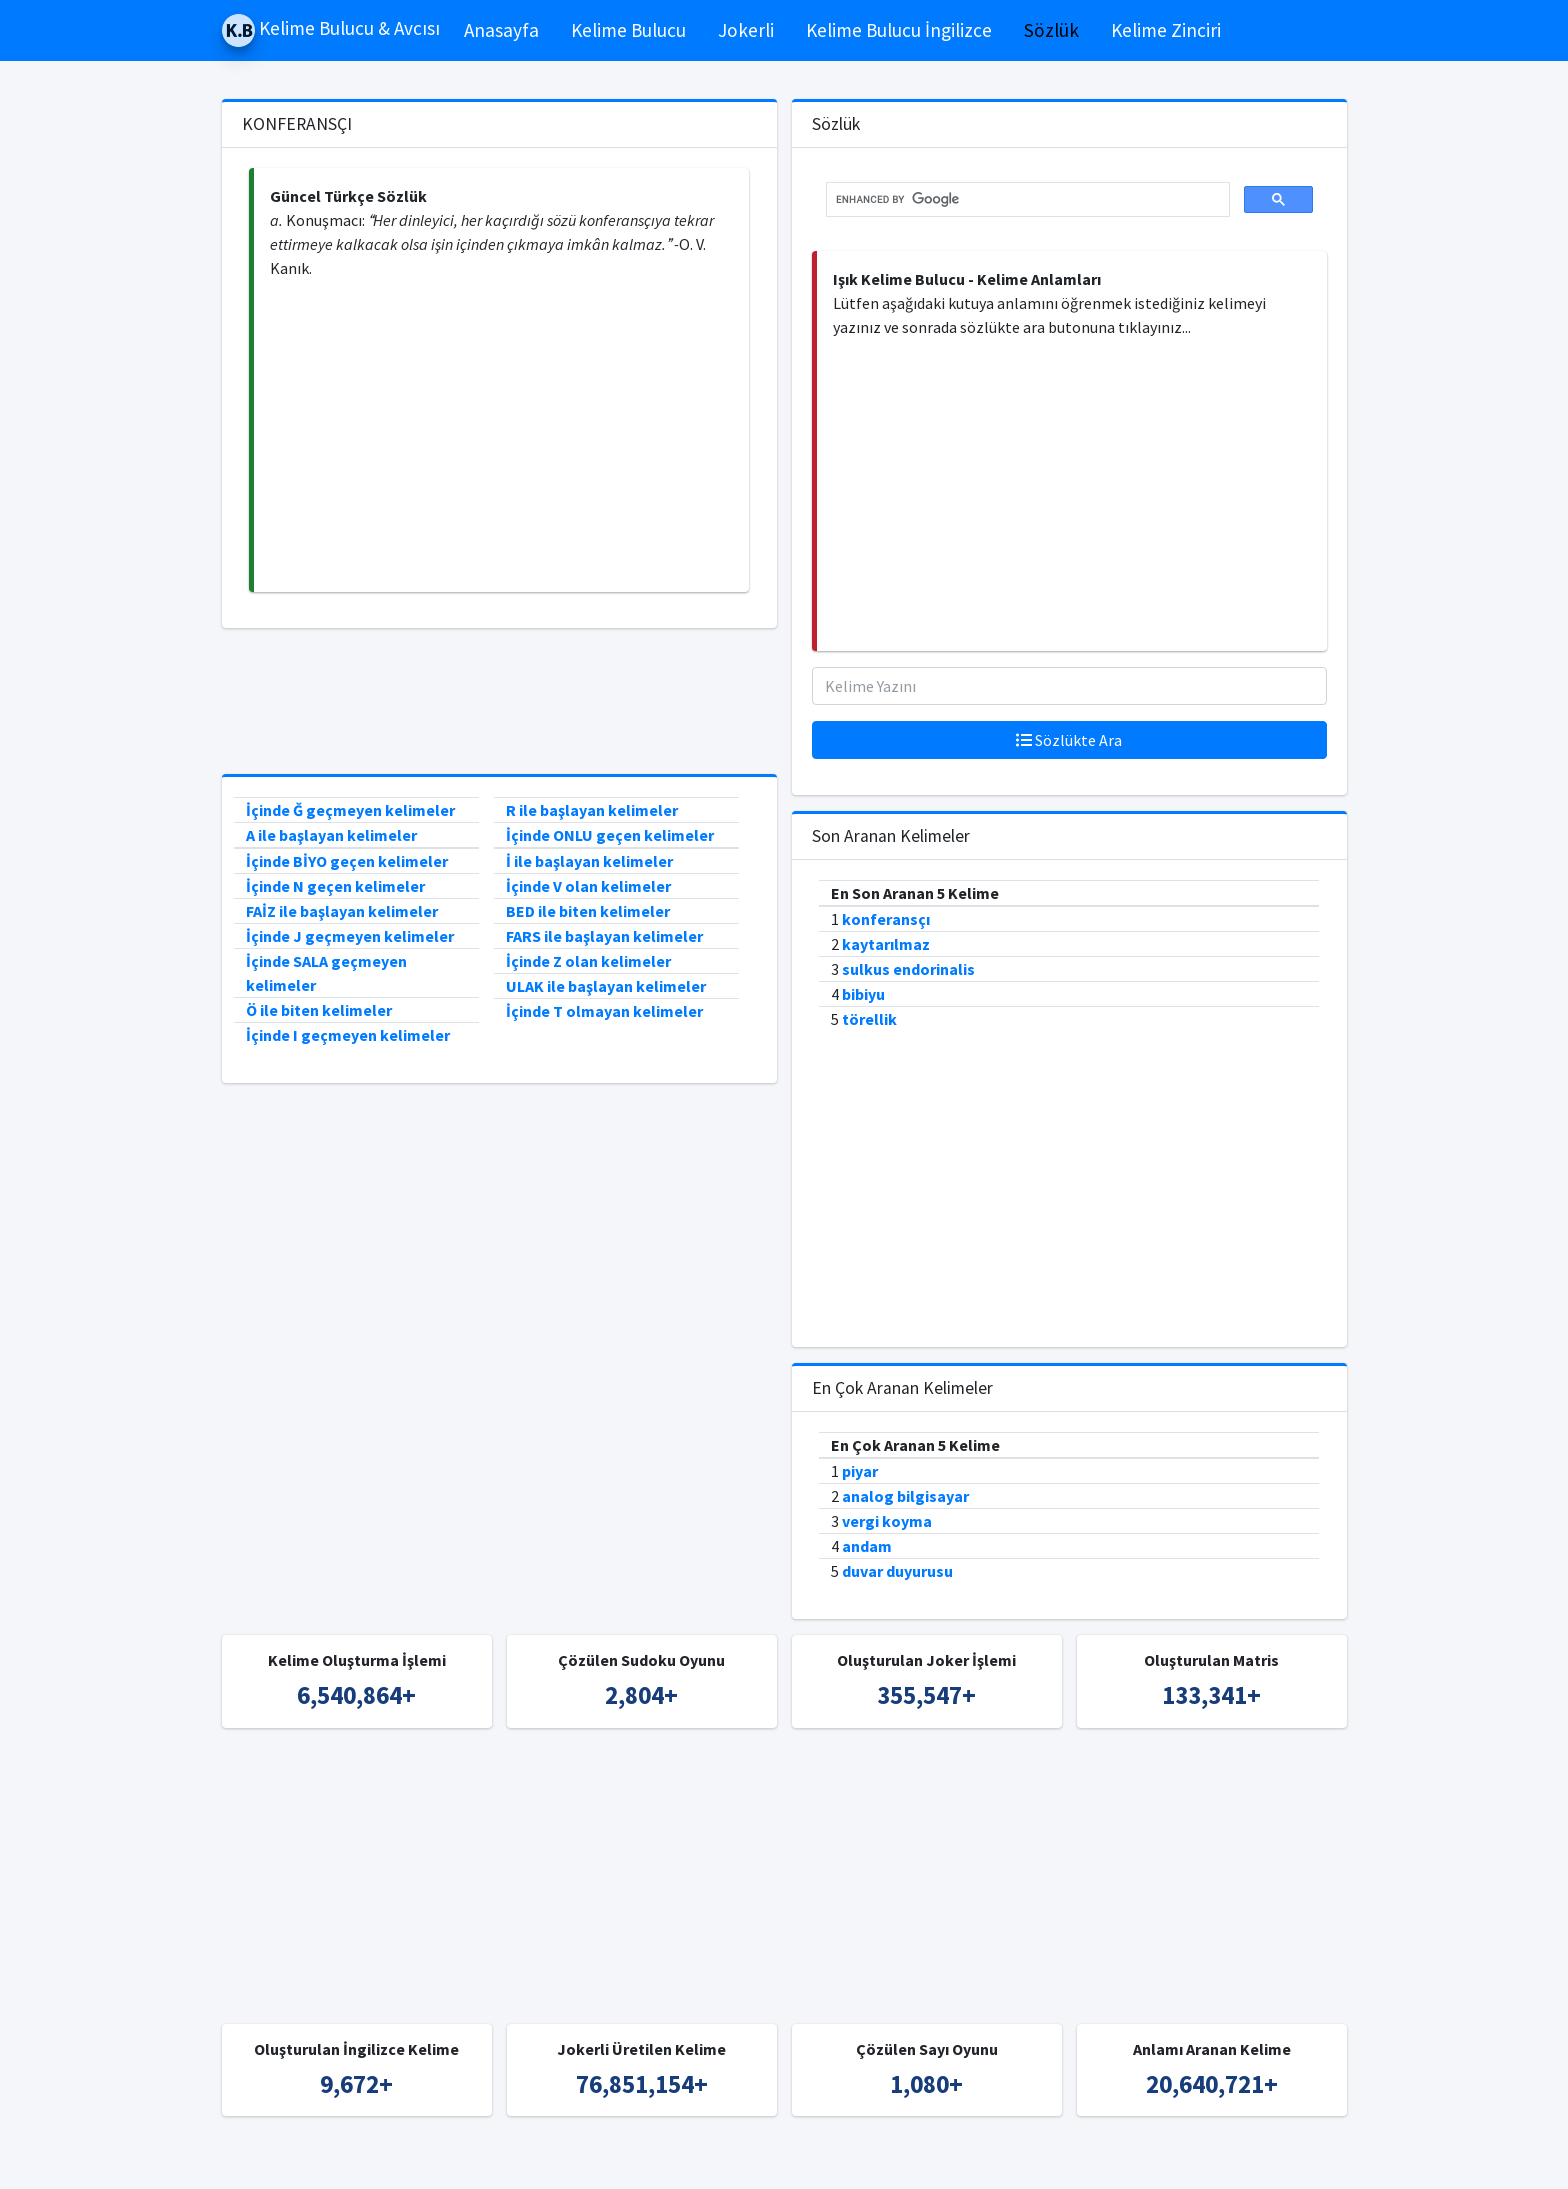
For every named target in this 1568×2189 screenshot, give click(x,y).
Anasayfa (501, 30)
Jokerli (746, 30)
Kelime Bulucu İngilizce (899, 30)
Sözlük (1051, 30)
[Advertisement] (501, 436)
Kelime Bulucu (628, 30)
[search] (1026, 200)
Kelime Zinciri (1166, 30)
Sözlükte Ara (1069, 740)
